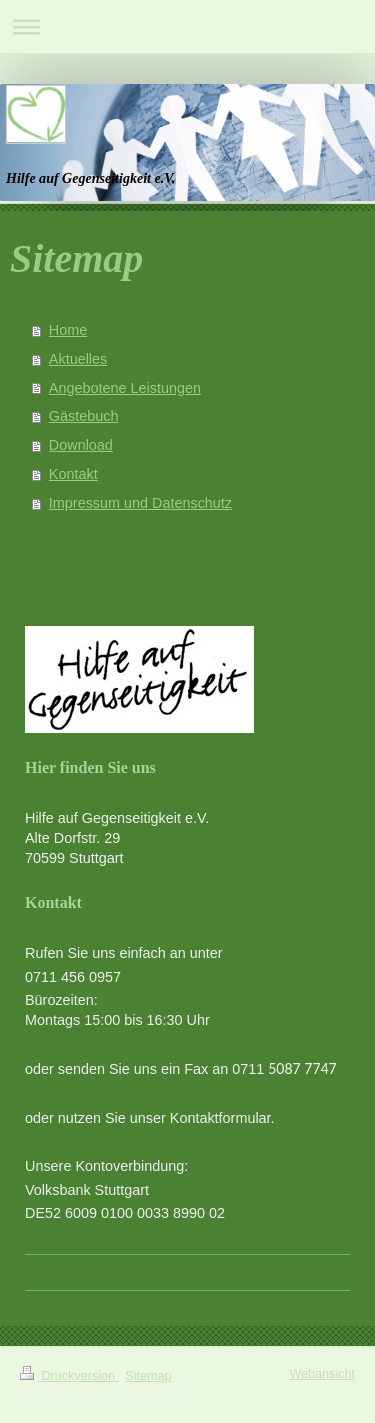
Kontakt (73, 474)
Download (81, 445)
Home (68, 330)
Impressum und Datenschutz (140, 503)
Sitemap (148, 1376)
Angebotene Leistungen (125, 388)
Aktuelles (78, 359)
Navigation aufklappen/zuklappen (187, 26)
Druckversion (69, 1376)
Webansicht (322, 1374)
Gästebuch (84, 416)
